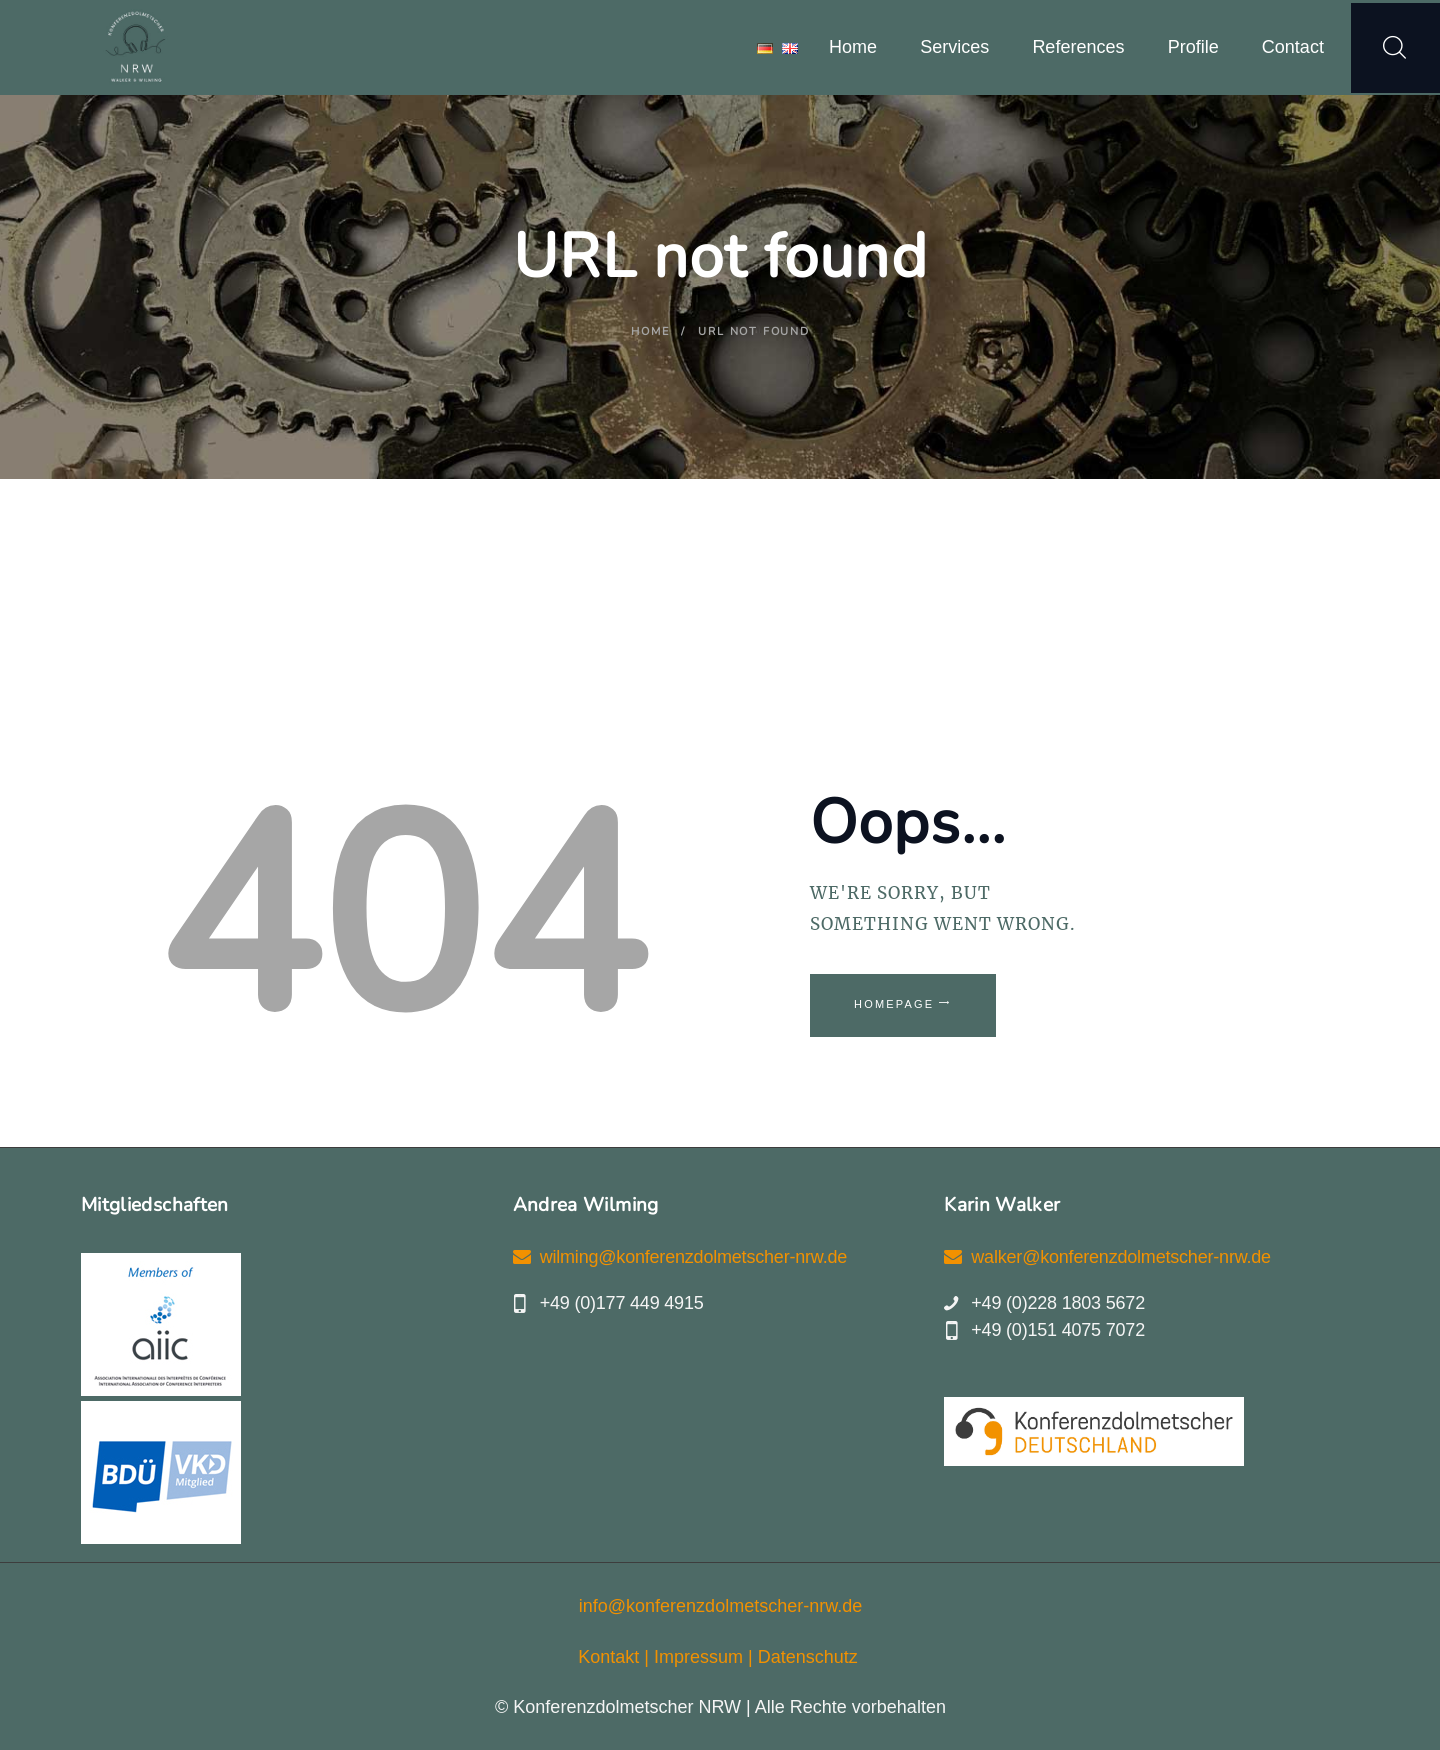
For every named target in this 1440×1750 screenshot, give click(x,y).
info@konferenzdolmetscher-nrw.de (720, 1606)
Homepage (894, 1004)
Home (650, 331)
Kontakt (608, 1657)
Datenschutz (808, 1657)
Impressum (698, 1657)
